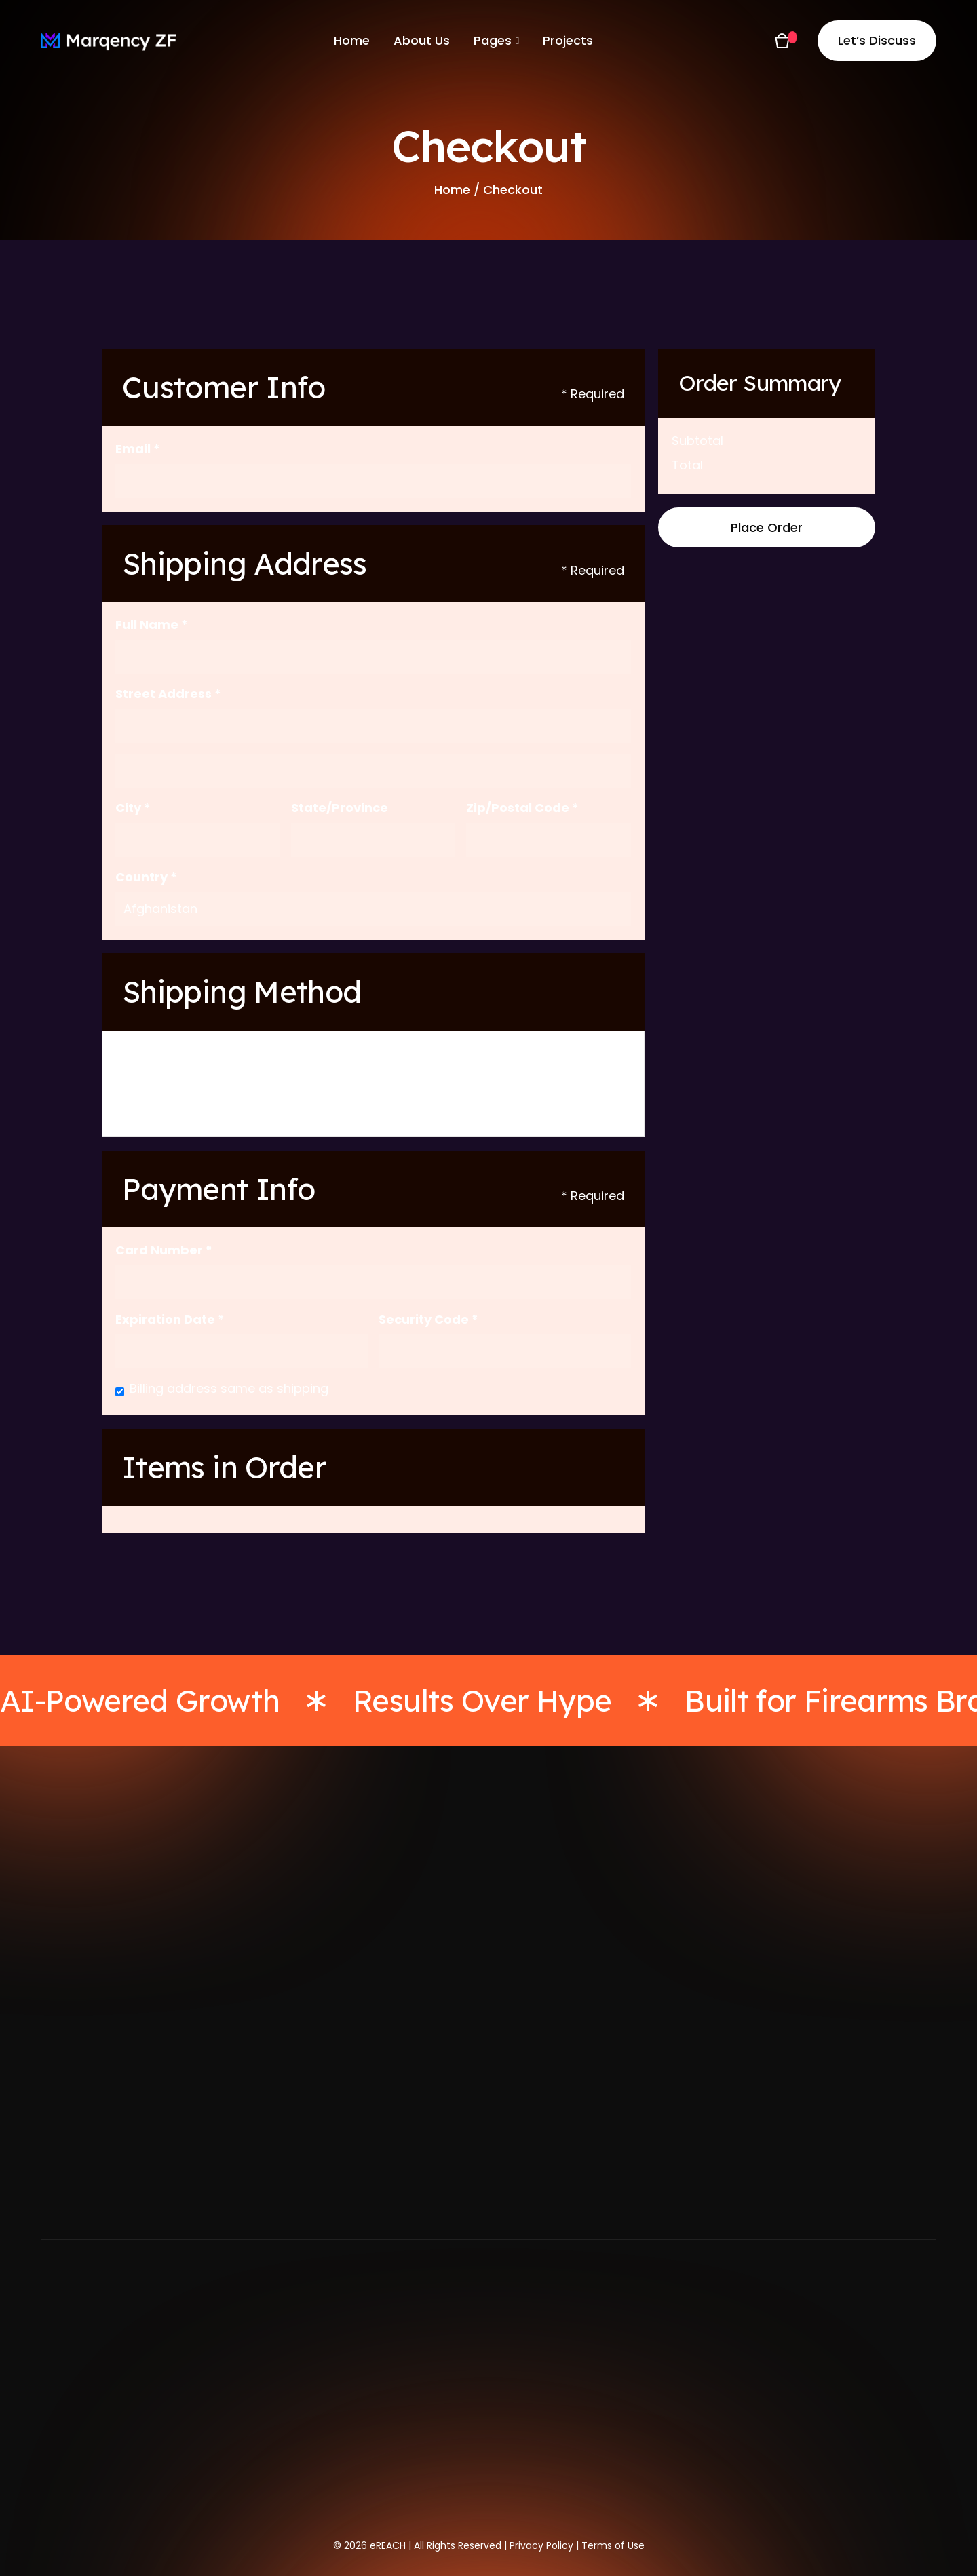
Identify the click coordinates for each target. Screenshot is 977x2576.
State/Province (339, 807)
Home (352, 40)
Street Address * (168, 693)
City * (133, 807)
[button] (496, 40)
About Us (422, 40)
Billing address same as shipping (229, 1388)
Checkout (513, 189)
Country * (146, 876)
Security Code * (428, 1319)
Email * (137, 448)
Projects (568, 40)
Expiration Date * (170, 1319)
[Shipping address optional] (373, 771)
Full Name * (151, 624)
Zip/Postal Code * (522, 807)
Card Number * (163, 1250)
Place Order (767, 527)
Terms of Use (613, 2545)
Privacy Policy (541, 2545)
